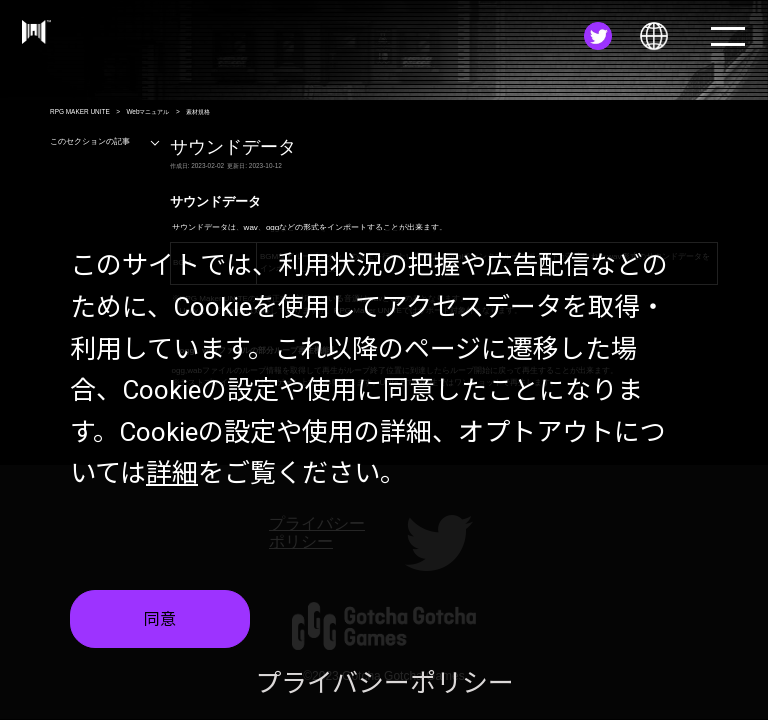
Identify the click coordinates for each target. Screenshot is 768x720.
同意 (160, 619)
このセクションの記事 (105, 141)
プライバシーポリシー (384, 683)
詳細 (172, 473)
